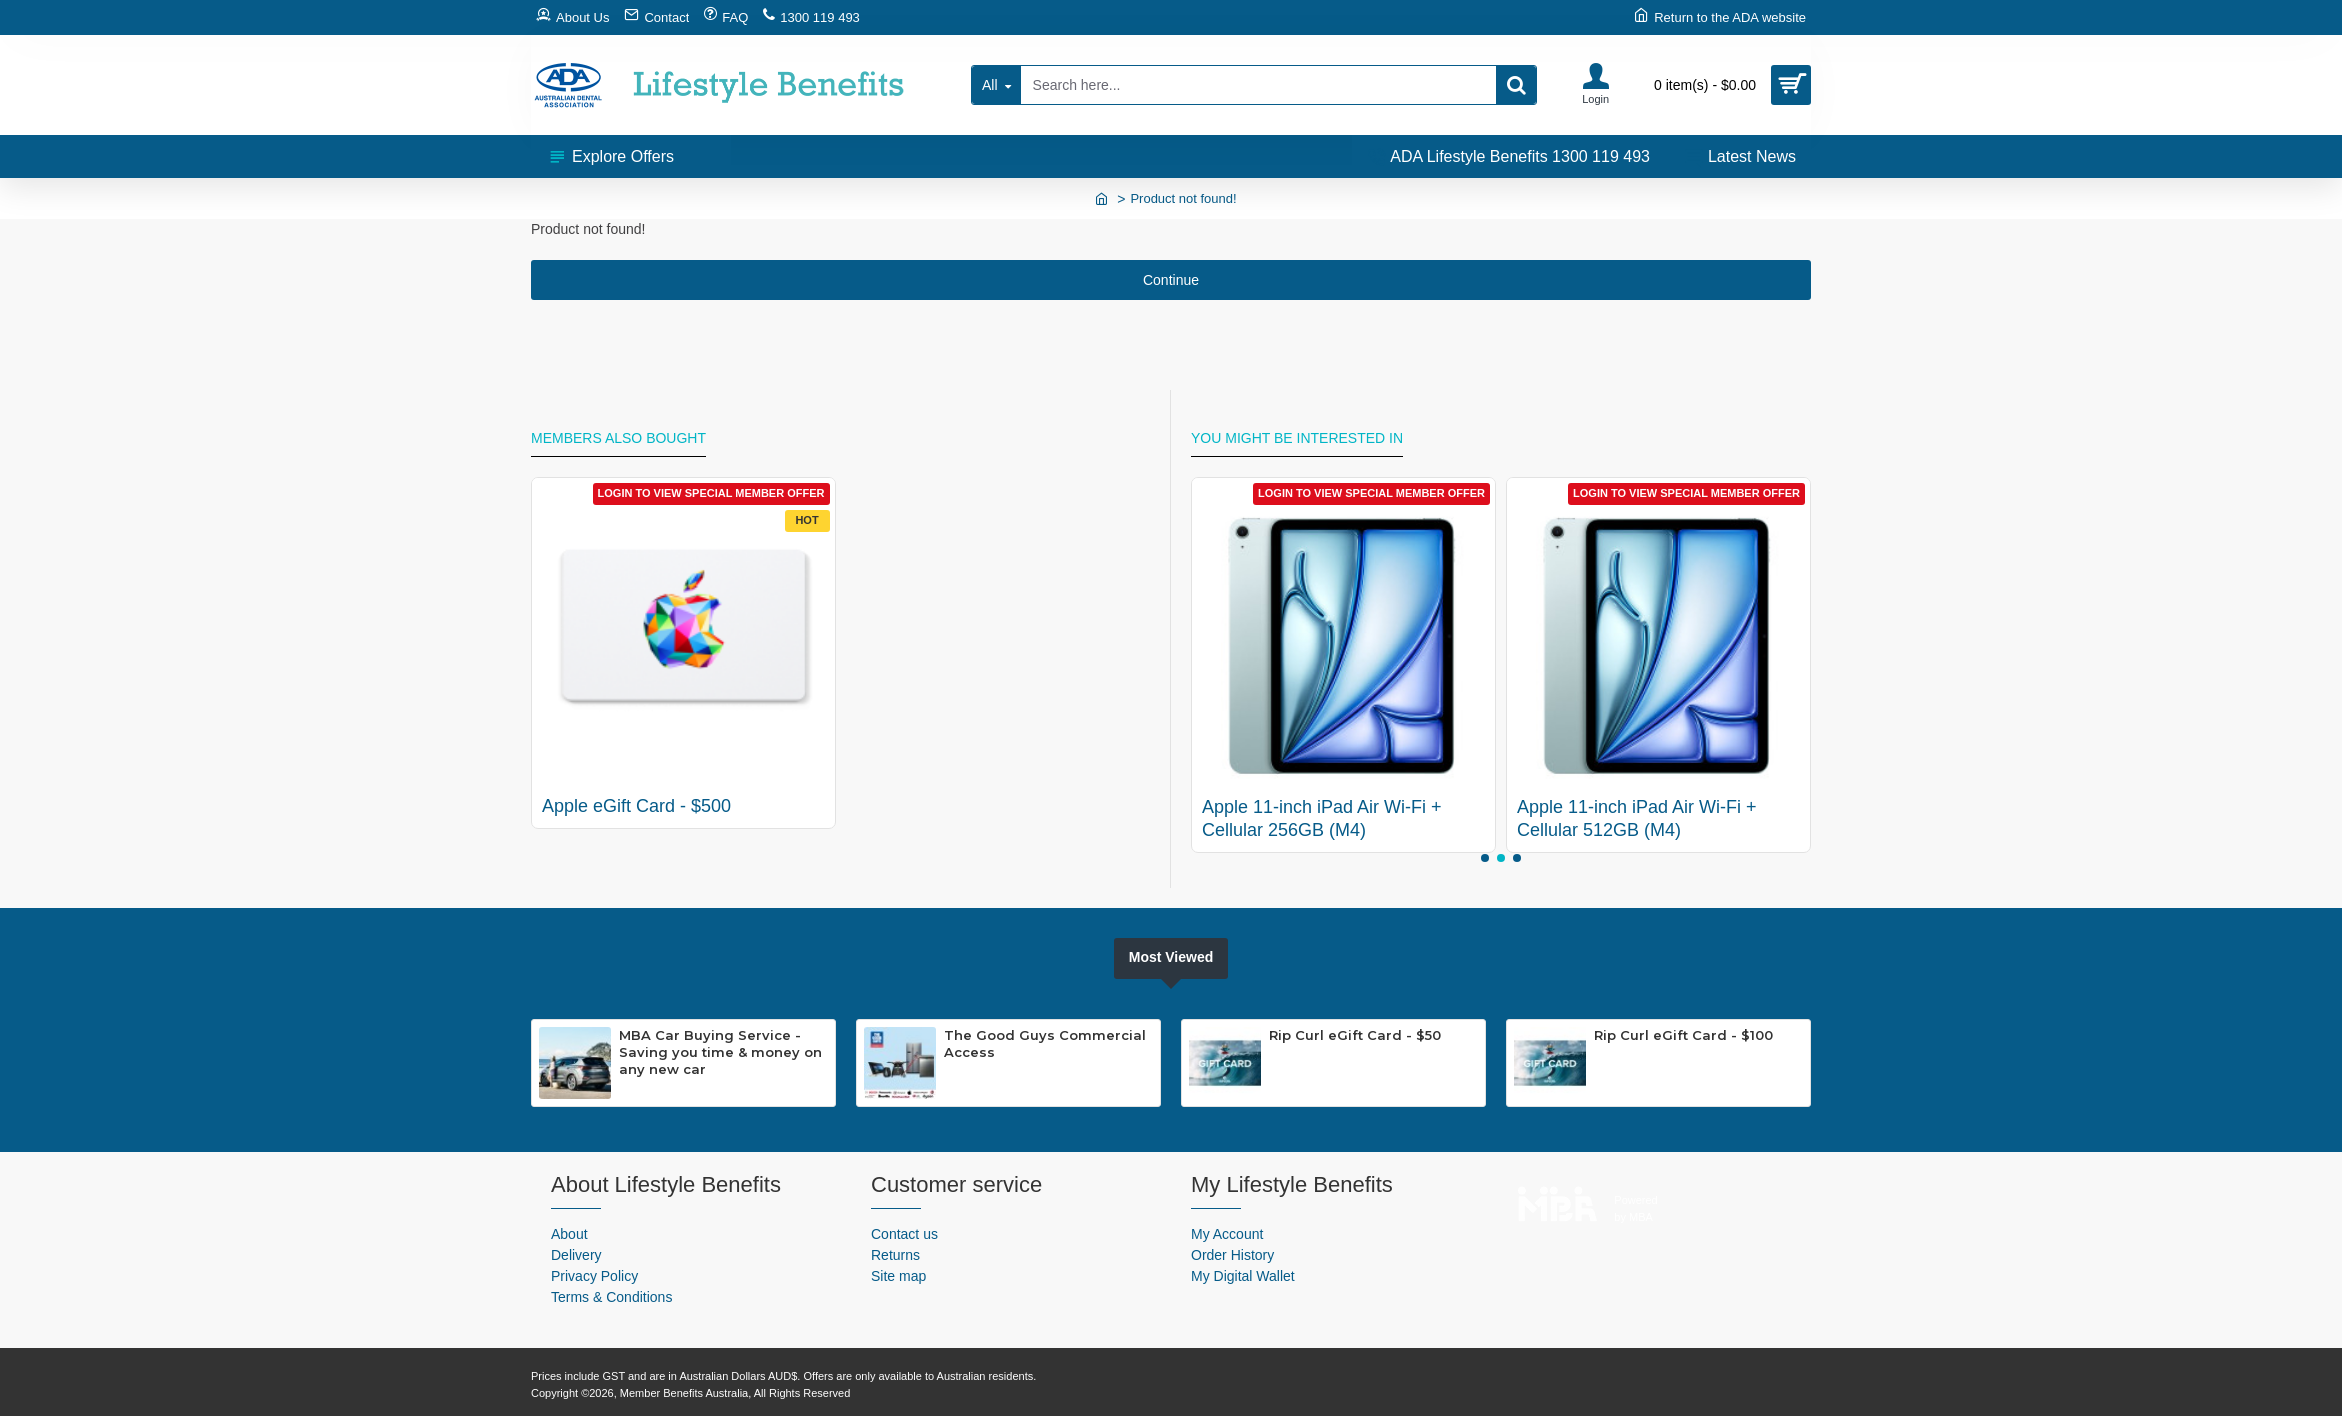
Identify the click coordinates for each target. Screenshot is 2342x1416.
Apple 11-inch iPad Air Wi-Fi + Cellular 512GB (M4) (1637, 818)
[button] (1485, 858)
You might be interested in (1297, 438)
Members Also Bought (618, 438)
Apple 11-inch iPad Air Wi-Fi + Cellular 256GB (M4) (1322, 818)
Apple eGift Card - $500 (636, 806)
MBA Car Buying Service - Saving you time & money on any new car (720, 1052)
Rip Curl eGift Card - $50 (1355, 1035)
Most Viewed (1171, 957)
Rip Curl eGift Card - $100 (1683, 1035)
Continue (1171, 280)
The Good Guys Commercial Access (1045, 1043)
